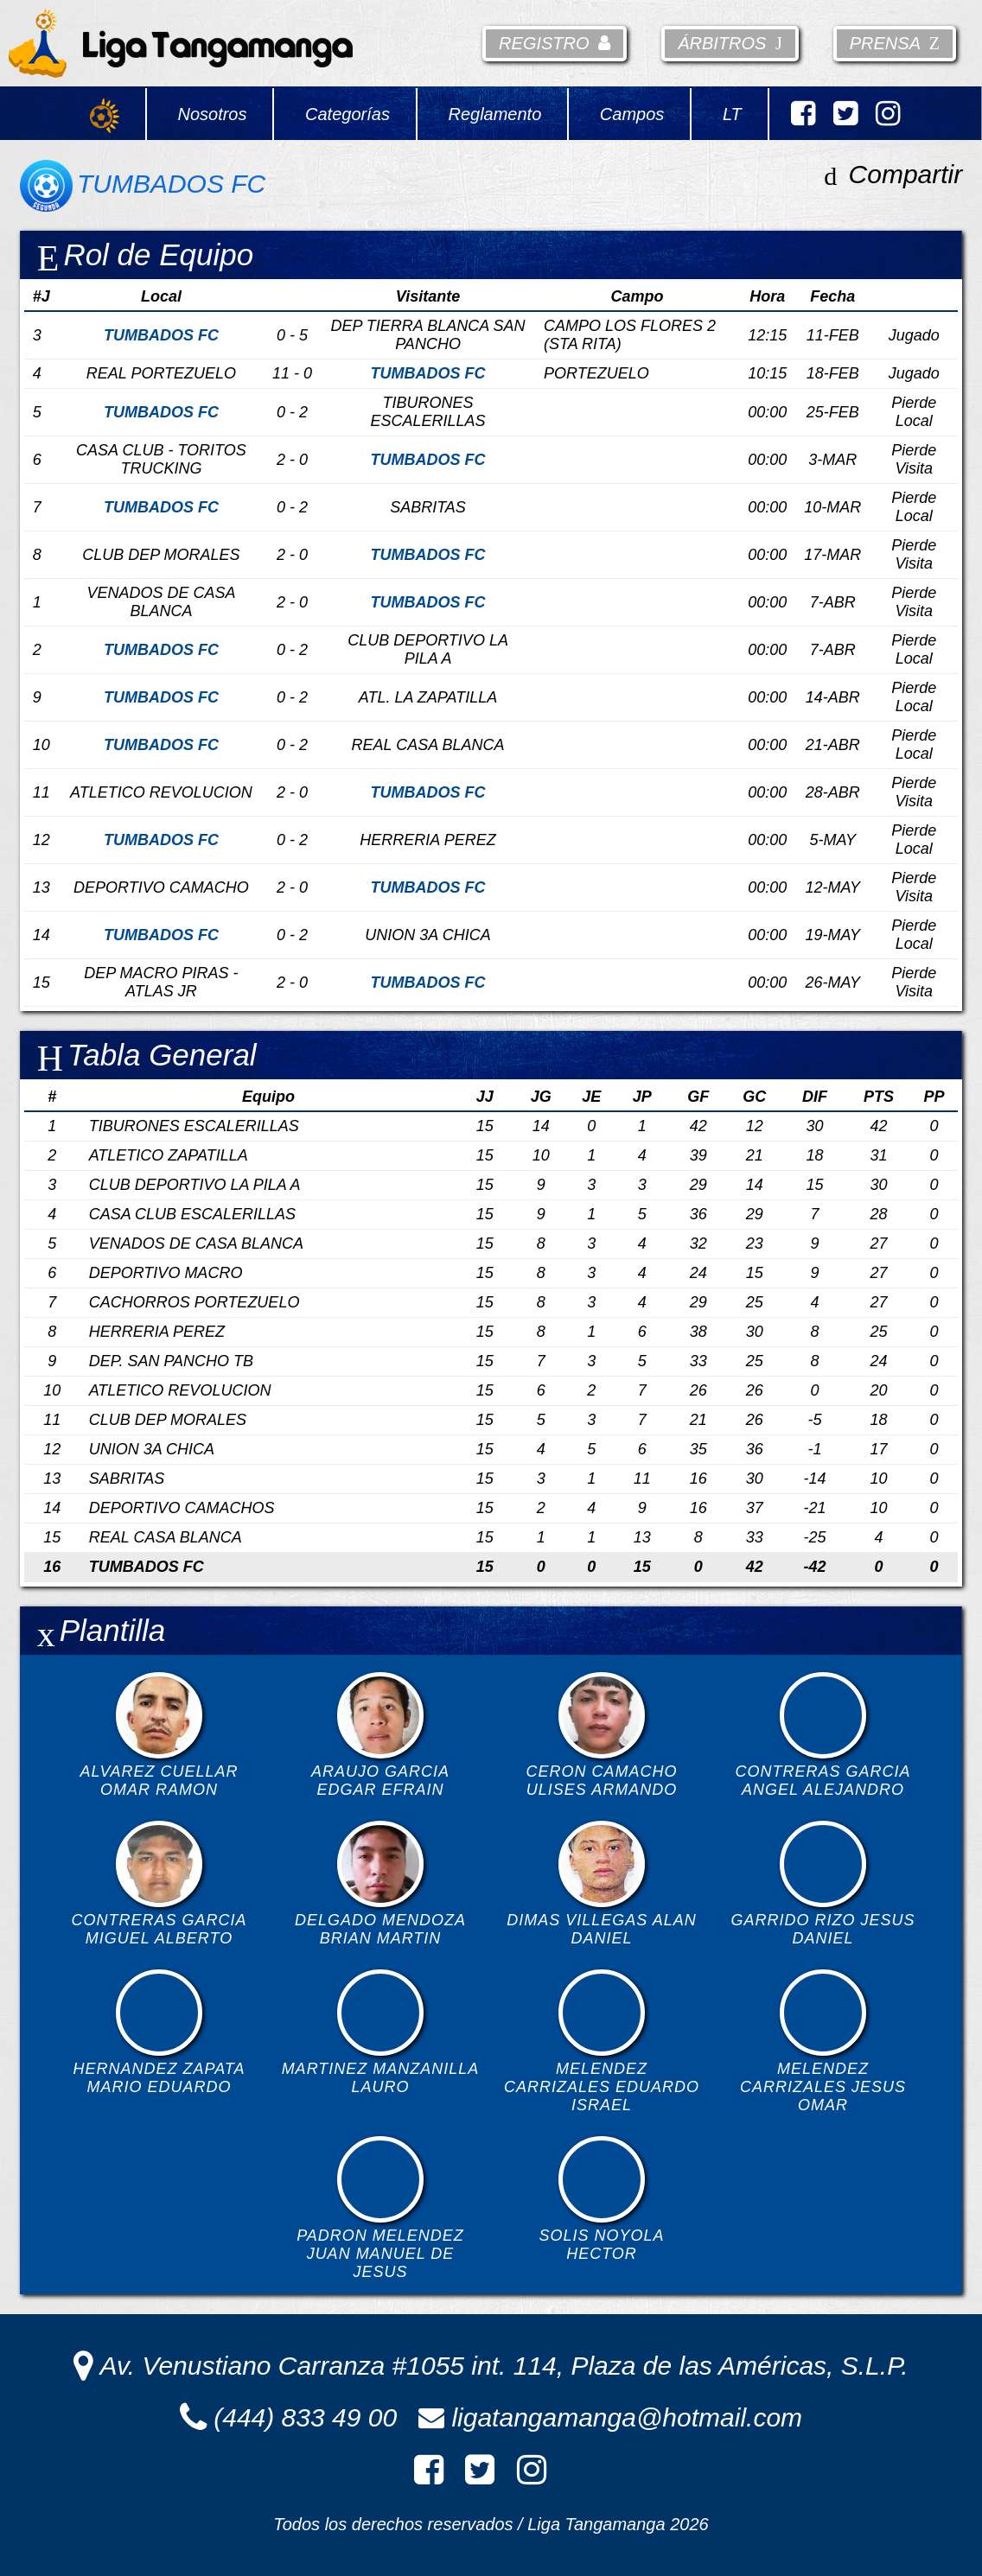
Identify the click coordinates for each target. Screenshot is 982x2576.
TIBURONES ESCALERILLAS (194, 1126)
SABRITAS (127, 1478)
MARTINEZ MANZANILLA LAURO (381, 2032)
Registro (554, 43)
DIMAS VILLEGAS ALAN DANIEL (601, 1884)
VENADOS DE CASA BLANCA (196, 1243)
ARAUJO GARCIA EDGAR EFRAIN (380, 1735)
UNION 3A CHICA (151, 1449)
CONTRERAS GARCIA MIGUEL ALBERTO (158, 1884)
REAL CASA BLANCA (165, 1537)
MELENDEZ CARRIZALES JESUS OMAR (823, 2041)
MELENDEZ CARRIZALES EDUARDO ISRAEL (601, 2041)
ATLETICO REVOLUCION (180, 1390)
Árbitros (730, 43)
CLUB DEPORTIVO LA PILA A (195, 1184)
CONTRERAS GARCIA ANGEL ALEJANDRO (823, 1735)
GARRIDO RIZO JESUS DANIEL (823, 1884)
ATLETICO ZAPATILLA (168, 1155)
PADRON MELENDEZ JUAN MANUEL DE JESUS (380, 2208)
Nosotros (211, 114)
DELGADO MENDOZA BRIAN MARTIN (380, 1884)
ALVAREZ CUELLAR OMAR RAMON (159, 1735)
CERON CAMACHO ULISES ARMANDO (601, 1735)
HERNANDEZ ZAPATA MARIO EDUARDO (159, 2032)
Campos (632, 114)
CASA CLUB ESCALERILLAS (192, 1214)
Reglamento (494, 114)
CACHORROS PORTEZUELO (194, 1302)
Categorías (347, 114)
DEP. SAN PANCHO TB (171, 1361)
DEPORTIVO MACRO (166, 1273)
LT (732, 114)
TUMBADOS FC (146, 1566)
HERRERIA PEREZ (157, 1331)
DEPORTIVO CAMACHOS (182, 1508)
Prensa (895, 43)
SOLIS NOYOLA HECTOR (601, 2199)
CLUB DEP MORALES (167, 1419)
